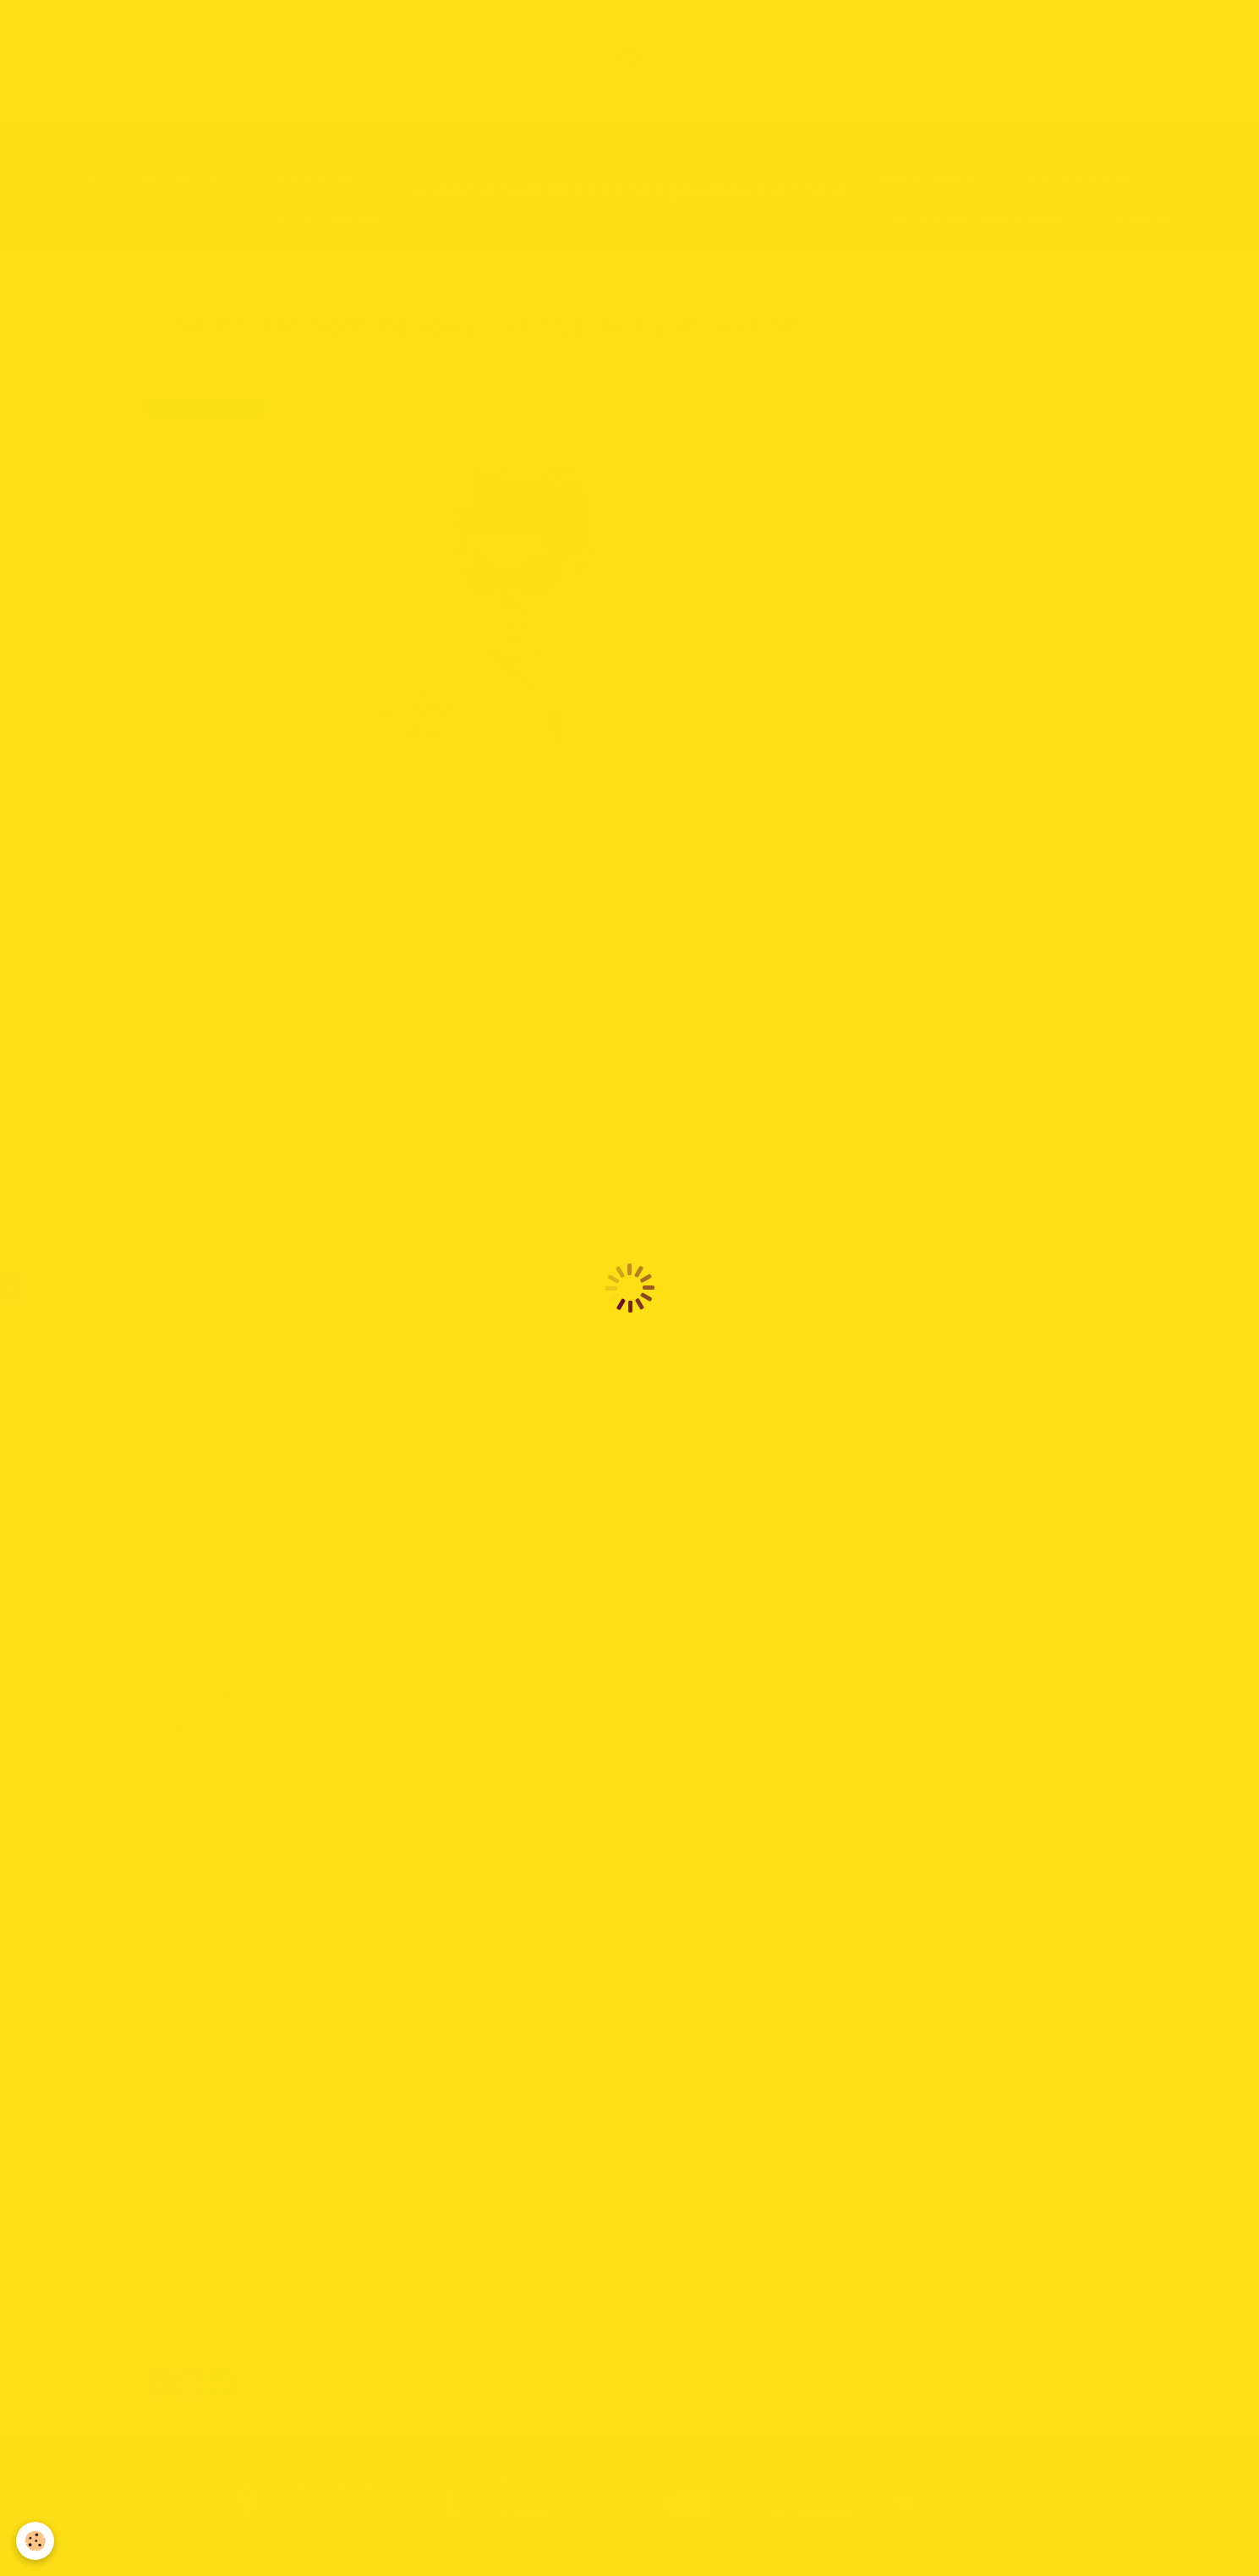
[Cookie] (36, 2541)
